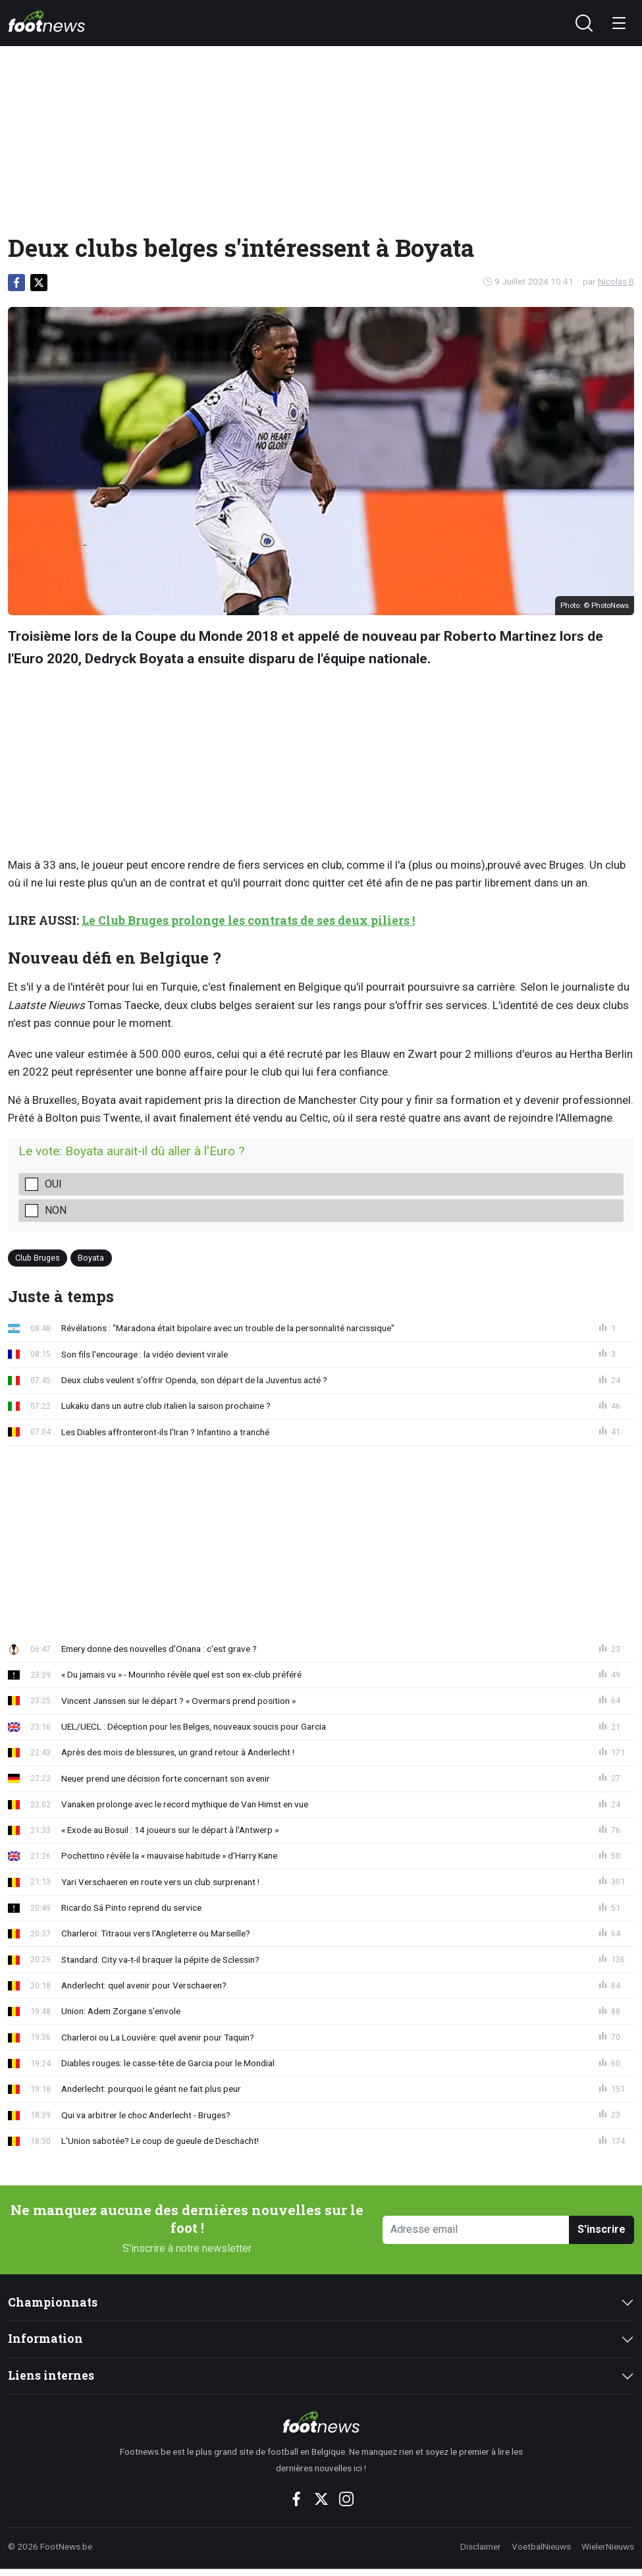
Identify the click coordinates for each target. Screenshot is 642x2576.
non (56, 1210)
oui (53, 1184)
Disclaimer (480, 2546)
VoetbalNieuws (541, 2546)
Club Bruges (37, 1258)
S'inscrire (601, 2229)
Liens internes (51, 2375)
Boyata (91, 1258)
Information (45, 2338)
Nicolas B (616, 281)
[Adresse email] (476, 2230)
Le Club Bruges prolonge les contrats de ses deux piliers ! (248, 920)
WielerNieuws (607, 2546)
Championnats (52, 2302)
